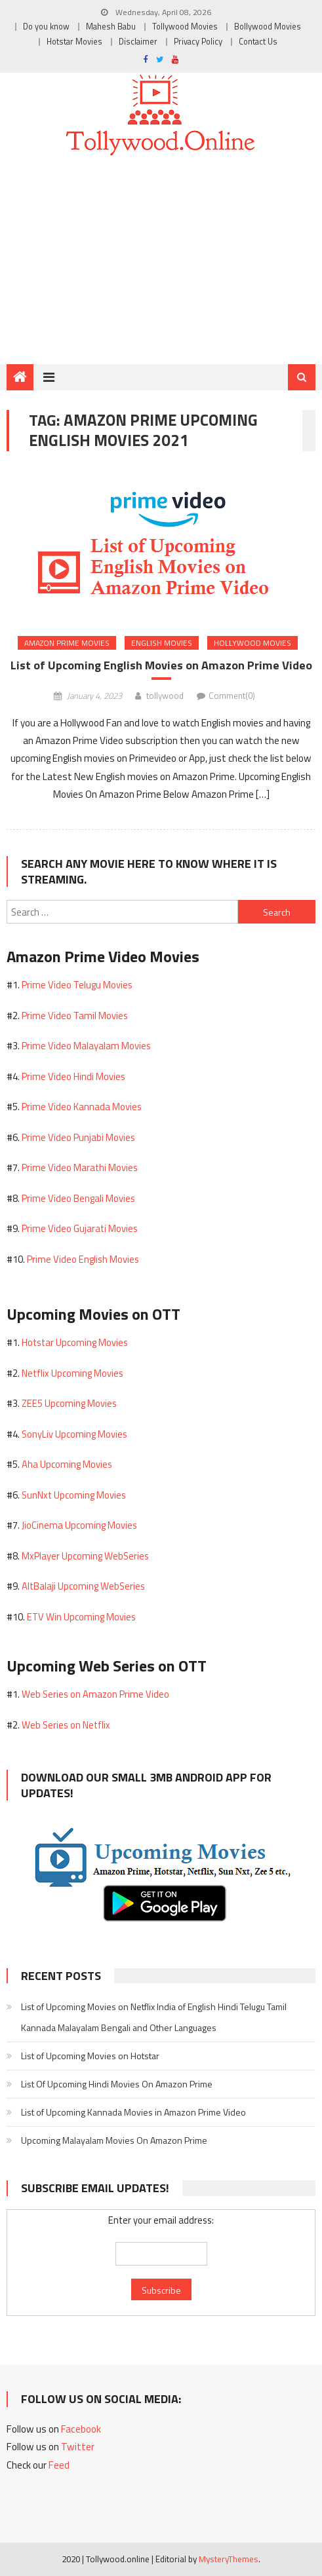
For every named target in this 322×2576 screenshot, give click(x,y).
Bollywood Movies (267, 26)
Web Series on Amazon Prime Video (95, 1694)
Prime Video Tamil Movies (75, 1015)
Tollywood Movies (185, 26)
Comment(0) (232, 695)
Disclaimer (138, 41)
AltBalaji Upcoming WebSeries (83, 1586)
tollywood (165, 695)
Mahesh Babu (111, 26)
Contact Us (258, 41)
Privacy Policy (198, 41)
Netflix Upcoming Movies (72, 1373)
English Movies (161, 643)
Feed (59, 2465)
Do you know (46, 26)
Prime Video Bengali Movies (78, 1198)
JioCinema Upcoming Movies (79, 1525)
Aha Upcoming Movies (67, 1464)
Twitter (77, 2446)
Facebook (81, 2428)
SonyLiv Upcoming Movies (74, 1434)
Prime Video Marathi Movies (80, 1167)
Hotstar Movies (74, 41)
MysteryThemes (228, 2559)
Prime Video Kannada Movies (82, 1106)
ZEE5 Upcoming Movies (69, 1403)
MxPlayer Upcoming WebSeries (85, 1555)
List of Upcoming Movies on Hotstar (90, 2056)
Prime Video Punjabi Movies (78, 1137)
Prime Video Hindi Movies (73, 1076)
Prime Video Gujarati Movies (80, 1228)
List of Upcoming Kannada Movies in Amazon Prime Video (133, 2112)
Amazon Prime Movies (67, 643)
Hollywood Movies (252, 643)
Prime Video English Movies (83, 1259)
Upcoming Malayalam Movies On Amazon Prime (114, 2140)
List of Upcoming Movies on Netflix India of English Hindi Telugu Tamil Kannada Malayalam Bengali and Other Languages (154, 2017)
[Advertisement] (161, 265)
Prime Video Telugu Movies (77, 984)
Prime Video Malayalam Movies (86, 1045)
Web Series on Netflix (66, 1724)
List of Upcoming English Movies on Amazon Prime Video (161, 665)
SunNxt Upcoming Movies (74, 1495)
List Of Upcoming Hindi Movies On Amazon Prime (116, 2084)
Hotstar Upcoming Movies (75, 1342)
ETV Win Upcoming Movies (81, 1616)
